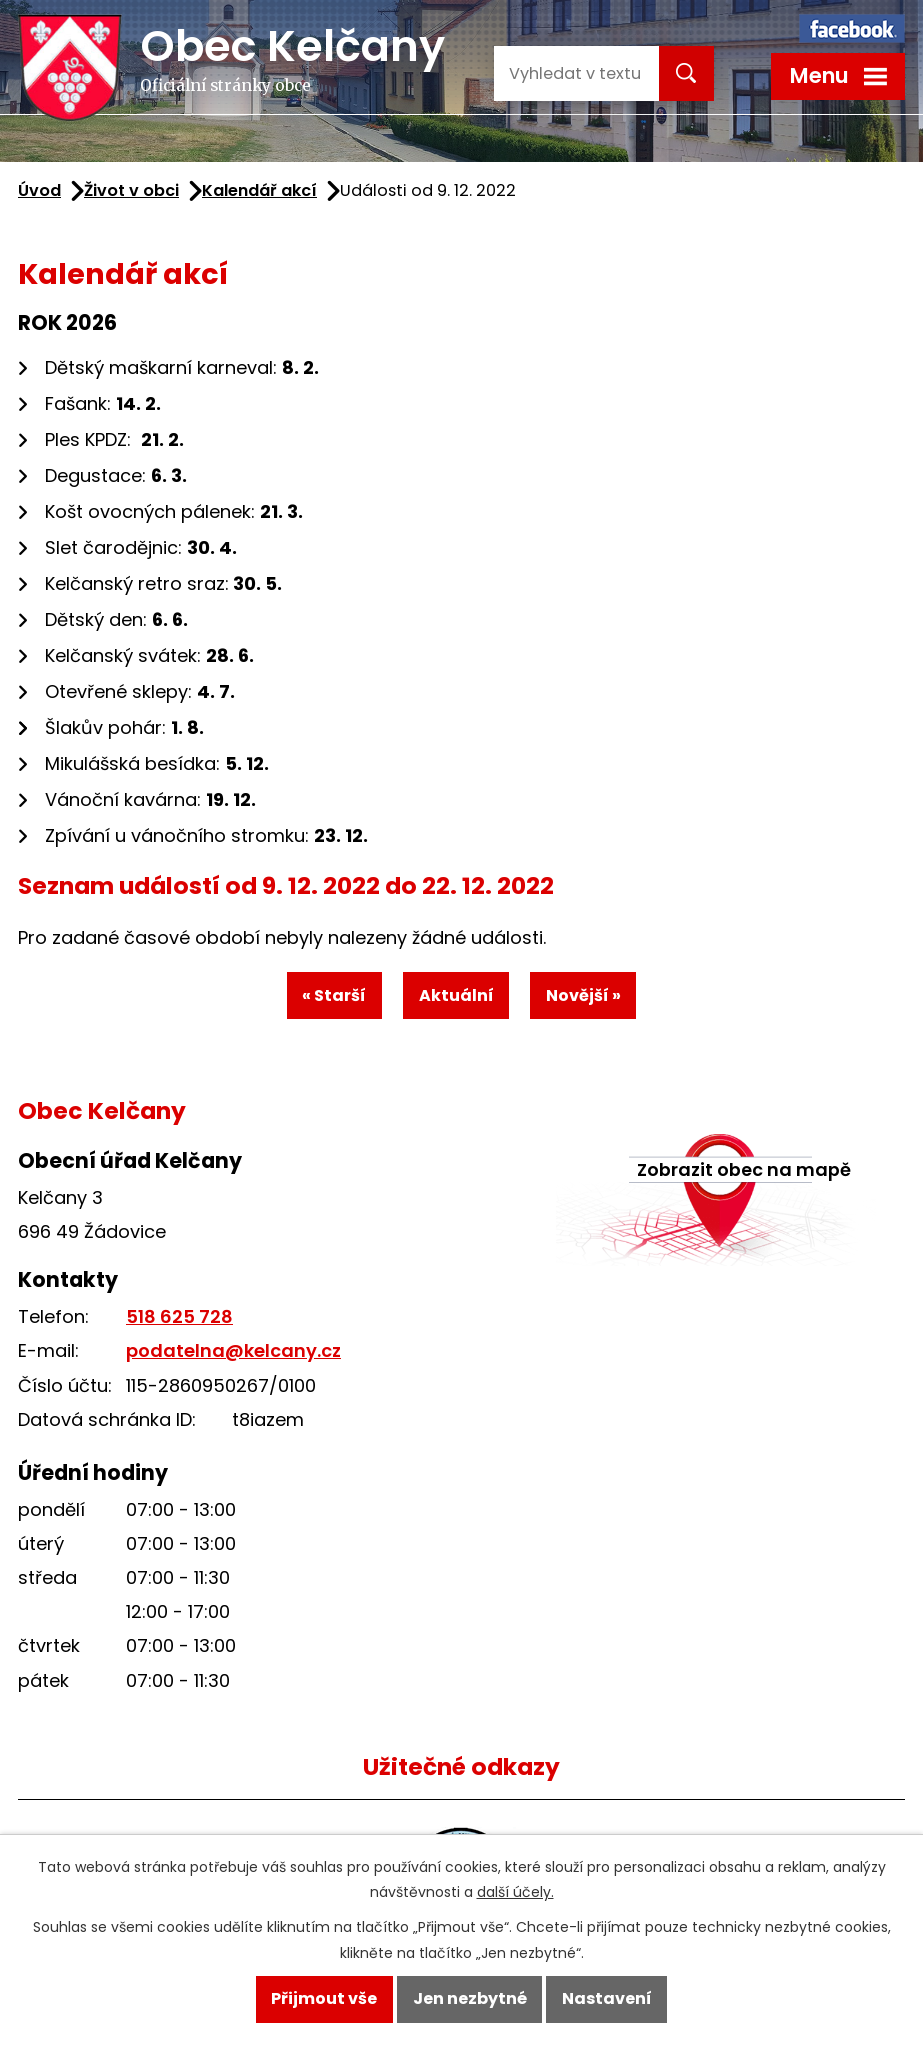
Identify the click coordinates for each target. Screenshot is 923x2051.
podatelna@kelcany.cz (233, 1353)
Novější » (585, 996)
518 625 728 (179, 1319)
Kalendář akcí (259, 190)
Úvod (39, 190)
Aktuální (456, 996)
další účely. (515, 1890)
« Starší (332, 996)
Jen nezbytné (470, 1997)
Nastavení (609, 1997)
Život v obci (131, 190)
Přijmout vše (322, 1997)
